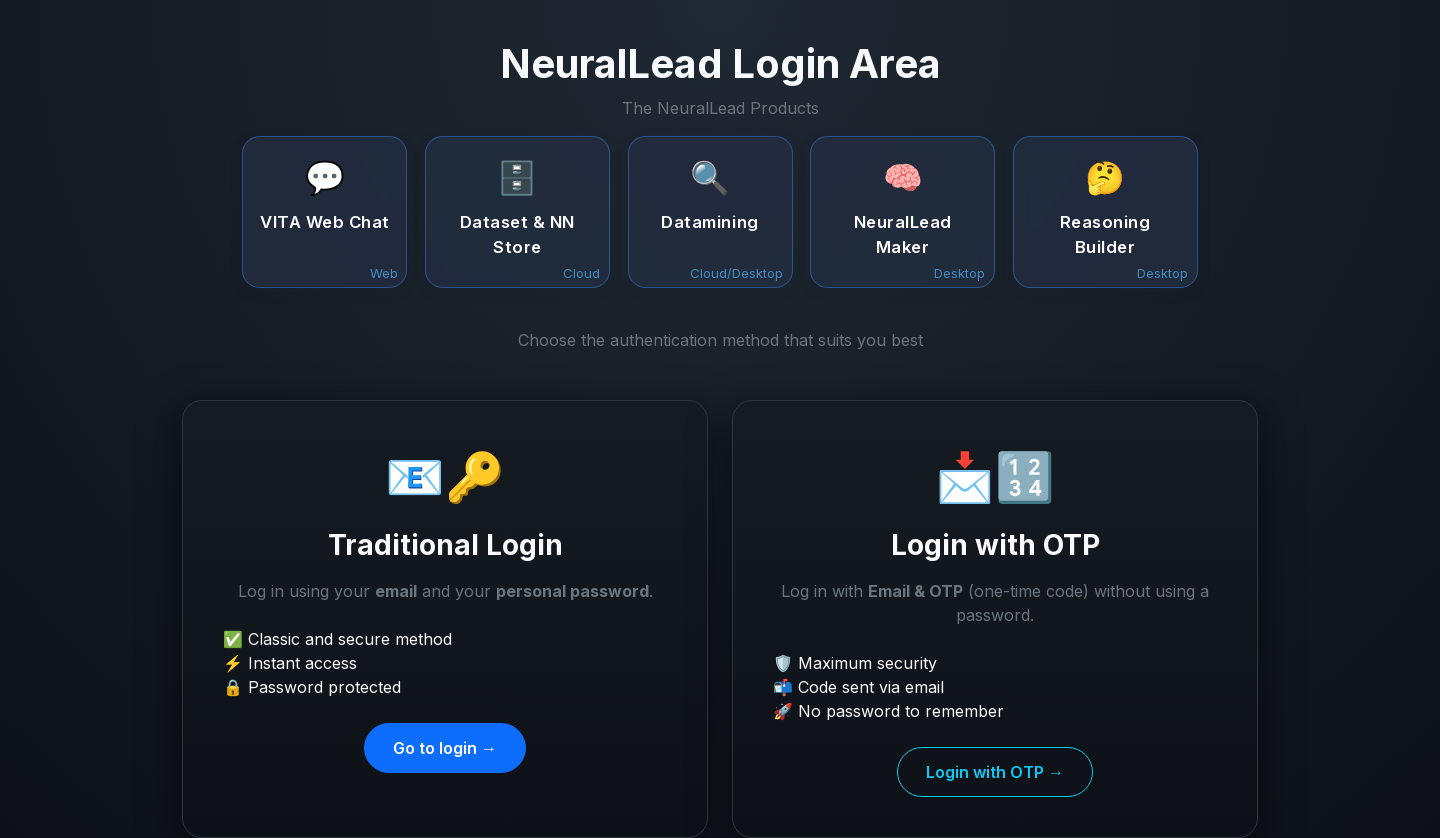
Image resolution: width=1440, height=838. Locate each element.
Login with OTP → (995, 772)
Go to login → (445, 748)
